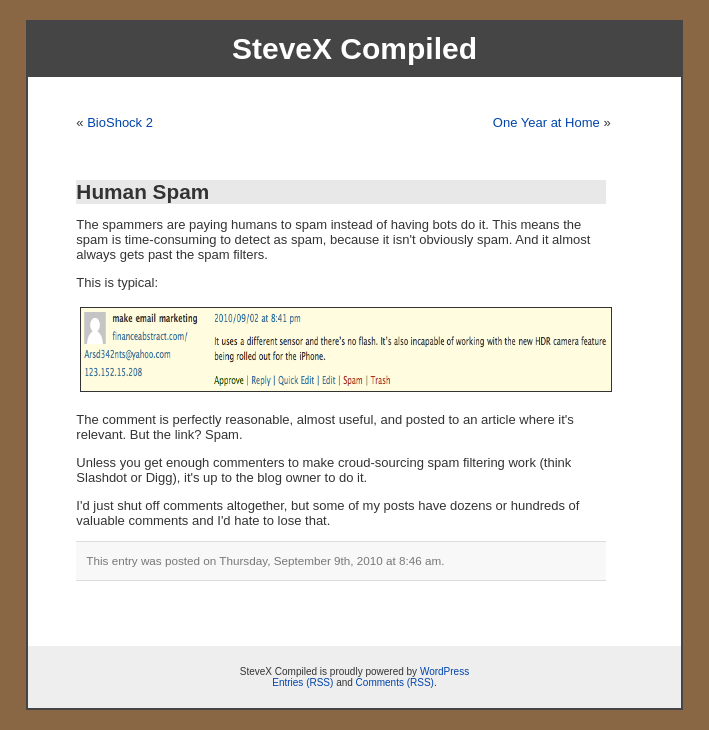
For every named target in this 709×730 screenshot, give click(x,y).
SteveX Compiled (354, 48)
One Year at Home (546, 122)
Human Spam (142, 191)
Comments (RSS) (395, 682)
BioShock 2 (120, 122)
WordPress (444, 671)
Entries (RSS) (302, 682)
